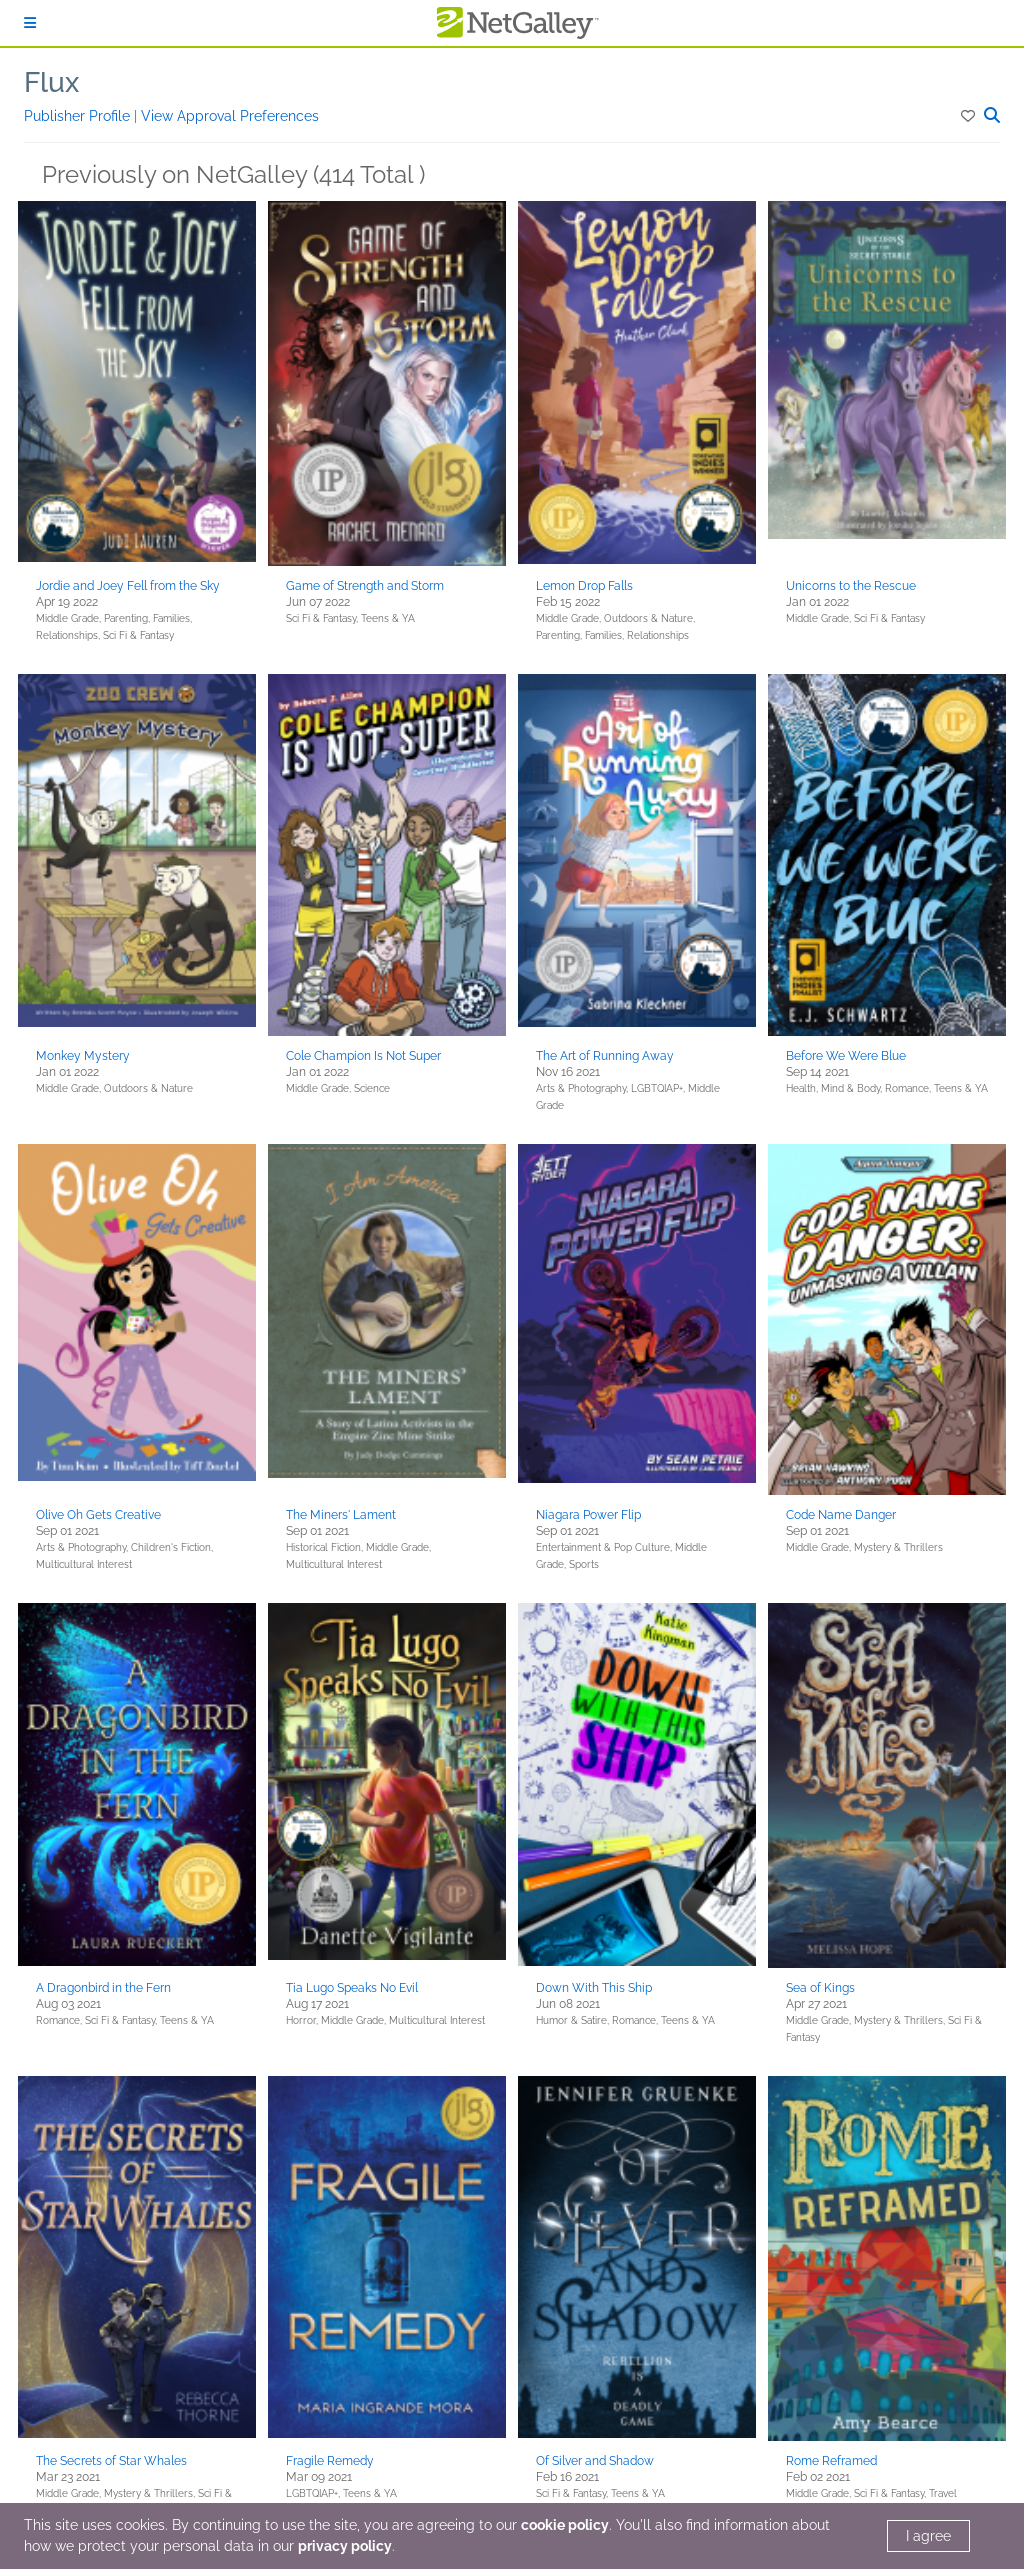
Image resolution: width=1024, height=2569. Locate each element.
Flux (51, 82)
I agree (928, 2536)
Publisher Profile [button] (79, 116)
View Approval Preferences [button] (230, 116)
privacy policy (345, 2546)
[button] (969, 116)
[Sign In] (30, 23)
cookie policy (565, 2525)
